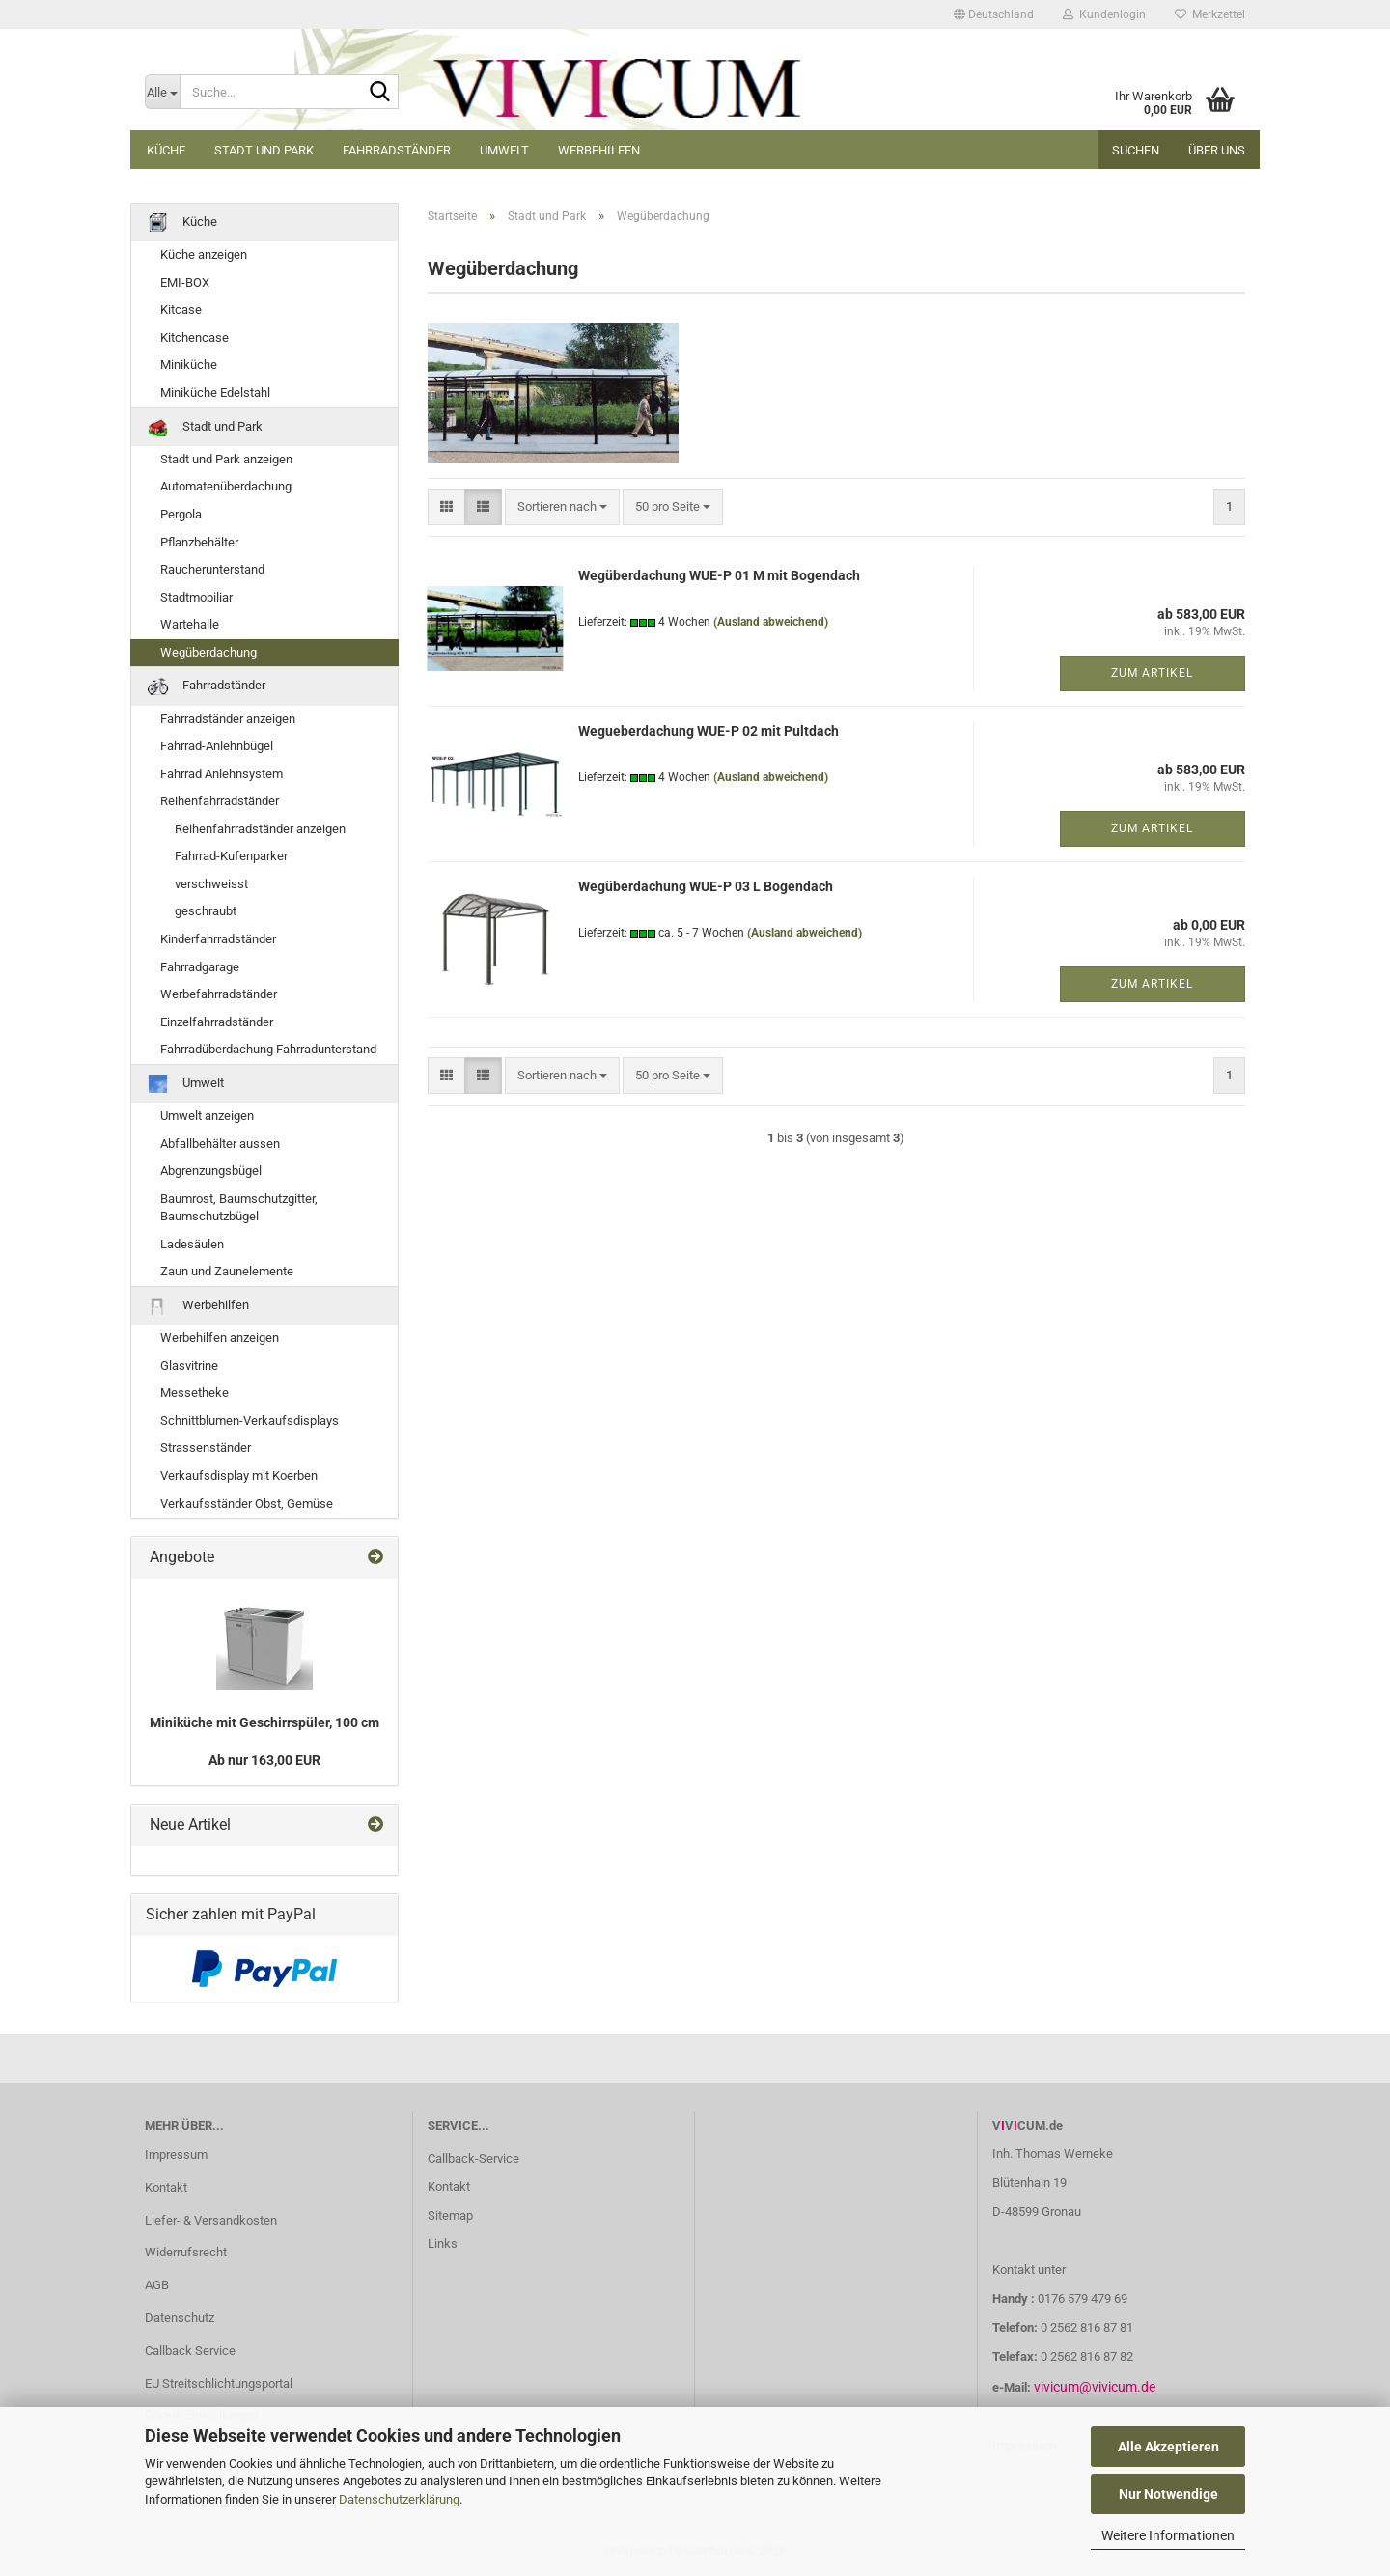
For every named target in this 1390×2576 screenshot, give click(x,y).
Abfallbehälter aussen (220, 1143)
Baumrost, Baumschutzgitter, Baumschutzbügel (239, 1207)
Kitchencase (194, 337)
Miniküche (188, 364)
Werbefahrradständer (218, 994)
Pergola (181, 514)
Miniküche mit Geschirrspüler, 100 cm (264, 1722)
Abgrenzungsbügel (211, 1170)
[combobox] (562, 507)
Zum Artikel (1152, 673)
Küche (166, 150)
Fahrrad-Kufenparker (231, 856)
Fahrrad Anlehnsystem (221, 774)
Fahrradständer (397, 150)
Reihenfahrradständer (219, 801)
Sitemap (450, 2215)
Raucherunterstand (212, 569)
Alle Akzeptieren (1168, 2446)
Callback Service (190, 2350)
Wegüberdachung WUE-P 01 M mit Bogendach (719, 575)
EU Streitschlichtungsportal (218, 2383)
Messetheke (194, 1393)
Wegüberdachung (208, 652)
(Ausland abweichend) (770, 622)
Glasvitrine (189, 1365)
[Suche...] (162, 91)
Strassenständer (205, 1448)
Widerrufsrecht (186, 2252)
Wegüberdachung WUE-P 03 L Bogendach (705, 886)
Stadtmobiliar (196, 597)
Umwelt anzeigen (207, 1115)
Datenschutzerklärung (399, 2499)
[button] (993, 14)
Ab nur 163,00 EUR (264, 1760)
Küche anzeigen (203, 254)
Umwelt (504, 150)
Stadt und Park (264, 150)
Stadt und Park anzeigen (226, 459)
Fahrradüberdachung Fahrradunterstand (268, 1049)
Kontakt (166, 2187)
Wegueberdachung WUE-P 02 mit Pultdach (708, 731)
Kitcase (181, 309)
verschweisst (211, 884)
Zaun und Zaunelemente (226, 1271)
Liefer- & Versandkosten (211, 2220)
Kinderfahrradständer (218, 939)
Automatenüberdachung (226, 486)
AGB (157, 2285)
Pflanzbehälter (199, 542)
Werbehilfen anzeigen (219, 1337)
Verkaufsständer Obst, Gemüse (246, 1504)
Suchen (1135, 150)
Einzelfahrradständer (216, 1022)
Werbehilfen (599, 150)
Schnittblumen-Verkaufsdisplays (249, 1421)
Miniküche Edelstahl (215, 392)
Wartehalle (189, 624)
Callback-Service (473, 2158)
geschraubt (205, 911)
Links (443, 2243)
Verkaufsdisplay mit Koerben (239, 1476)
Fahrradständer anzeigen (227, 719)
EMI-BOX (184, 282)
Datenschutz (179, 2317)
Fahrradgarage (199, 967)
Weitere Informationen (1168, 2535)
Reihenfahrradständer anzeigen (260, 829)
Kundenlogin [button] (1104, 14)
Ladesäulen (192, 1244)
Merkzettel (1210, 14)
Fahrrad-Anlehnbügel (216, 746)
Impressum (176, 2154)
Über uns (1216, 150)
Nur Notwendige (1168, 2494)
